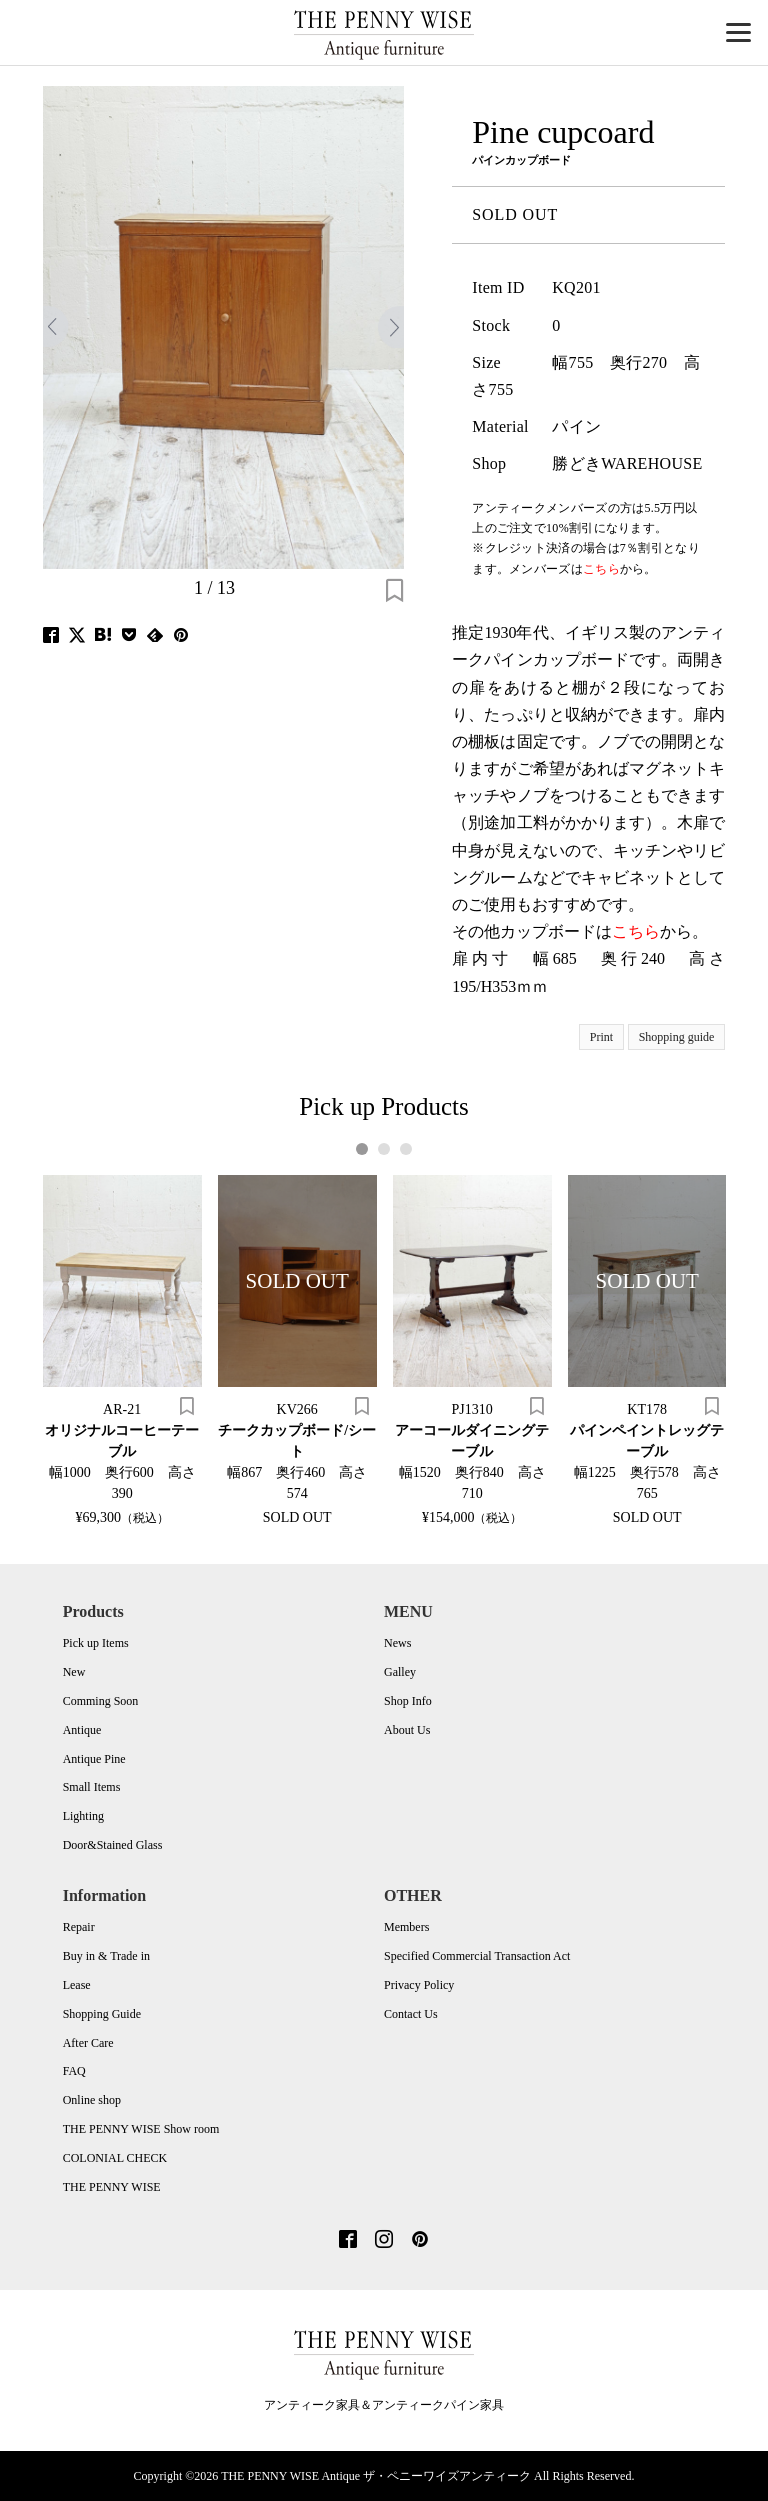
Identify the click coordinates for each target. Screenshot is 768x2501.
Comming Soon (101, 1701)
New (74, 1672)
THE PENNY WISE (112, 2187)
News (397, 1643)
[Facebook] (348, 2241)
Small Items (92, 1787)
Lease (77, 1985)
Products (93, 1611)
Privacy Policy (419, 1985)
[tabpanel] (122, 1349)
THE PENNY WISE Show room (141, 2129)
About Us (407, 1730)
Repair (79, 1927)
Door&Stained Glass (113, 1845)
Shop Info (408, 1701)
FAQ (74, 2071)
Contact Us (411, 2014)
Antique (82, 1730)
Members (406, 1927)
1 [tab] (362, 1149)
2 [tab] (384, 1149)
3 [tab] (406, 1149)
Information (105, 1895)
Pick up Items (96, 1643)
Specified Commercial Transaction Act (477, 1956)
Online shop (92, 2100)
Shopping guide (677, 1037)
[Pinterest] (420, 2241)
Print (601, 1037)
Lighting (83, 1816)
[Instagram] (384, 2241)
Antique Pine (94, 1759)
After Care (88, 2043)
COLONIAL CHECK (115, 2158)
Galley (400, 1672)
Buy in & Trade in (106, 1956)
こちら (636, 931)
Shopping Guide (102, 2014)
